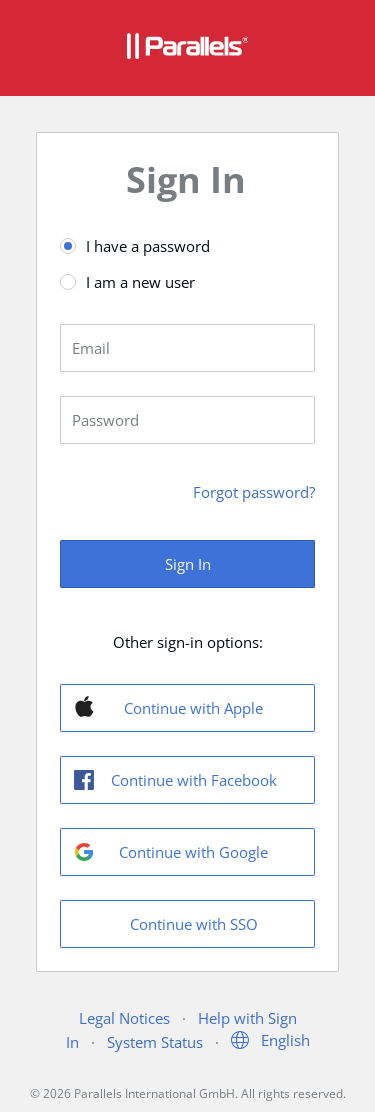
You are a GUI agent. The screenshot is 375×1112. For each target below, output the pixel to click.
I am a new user (140, 282)
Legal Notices (124, 1018)
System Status (155, 1042)
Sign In (188, 564)
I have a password (148, 246)
